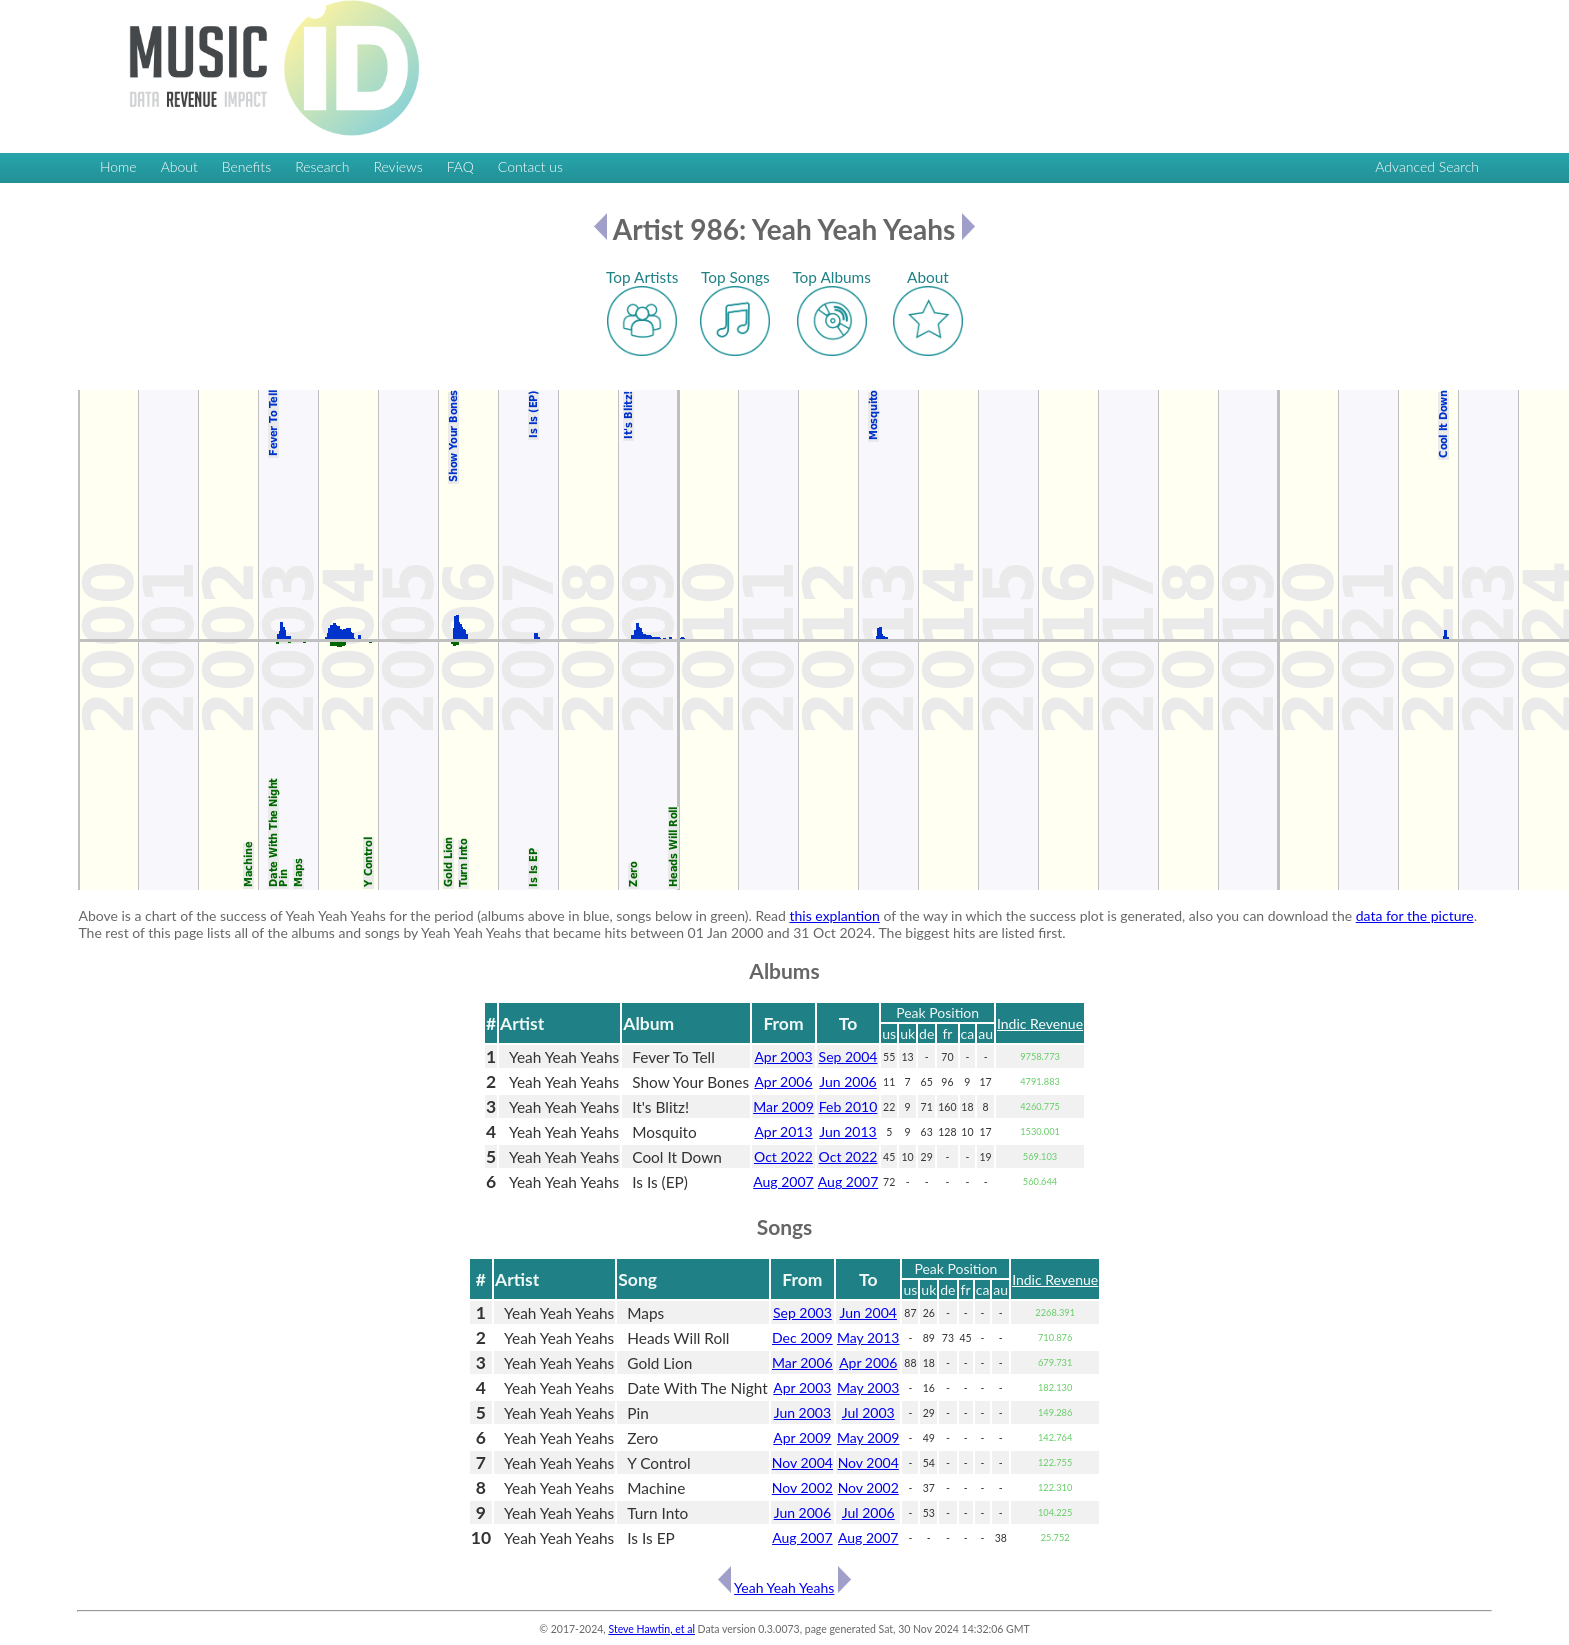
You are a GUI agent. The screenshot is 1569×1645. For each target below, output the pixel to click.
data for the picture (1415, 915)
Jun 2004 (868, 1312)
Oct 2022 (783, 1156)
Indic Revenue (1040, 1023)
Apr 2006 (783, 1081)
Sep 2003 (802, 1312)
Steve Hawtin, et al (651, 1629)
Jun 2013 (847, 1131)
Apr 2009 (802, 1437)
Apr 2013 (783, 1131)
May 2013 (868, 1337)
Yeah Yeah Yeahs (784, 1587)
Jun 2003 (802, 1412)
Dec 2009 (802, 1337)
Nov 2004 (802, 1462)
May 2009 (868, 1437)
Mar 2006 (802, 1362)
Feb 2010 (848, 1106)
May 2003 (868, 1387)
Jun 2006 (847, 1081)
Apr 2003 (783, 1056)
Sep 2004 (848, 1056)
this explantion (835, 915)
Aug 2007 (783, 1181)
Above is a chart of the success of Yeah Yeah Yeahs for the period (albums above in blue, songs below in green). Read (433, 915)
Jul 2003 (868, 1412)
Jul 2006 (868, 1512)
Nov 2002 (802, 1487)
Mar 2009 (783, 1106)
